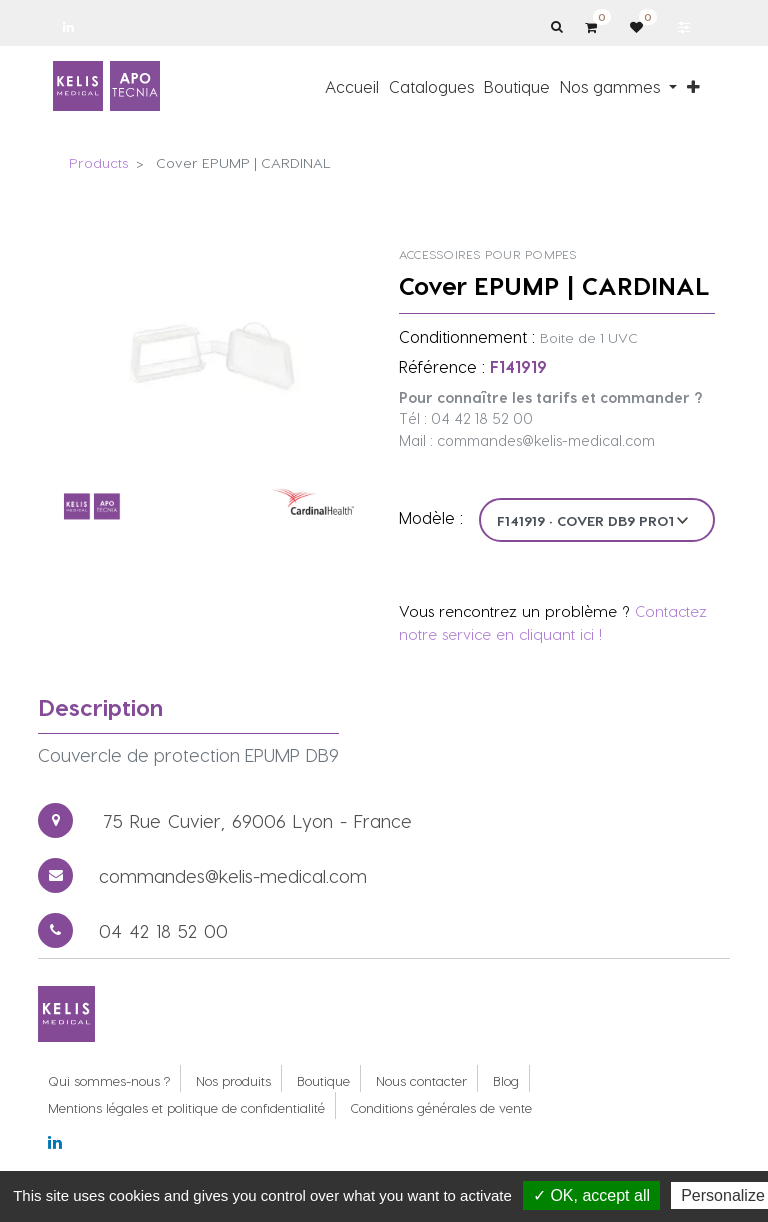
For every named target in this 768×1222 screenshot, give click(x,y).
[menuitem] (352, 86)
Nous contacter (421, 1080)
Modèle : (431, 517)
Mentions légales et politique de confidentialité (186, 1107)
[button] (693, 86)
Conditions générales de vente (441, 1107)
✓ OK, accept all (591, 1195)
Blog (506, 1080)
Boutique (323, 1080)
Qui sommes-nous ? (109, 1080)
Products (98, 162)
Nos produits (233, 1080)
